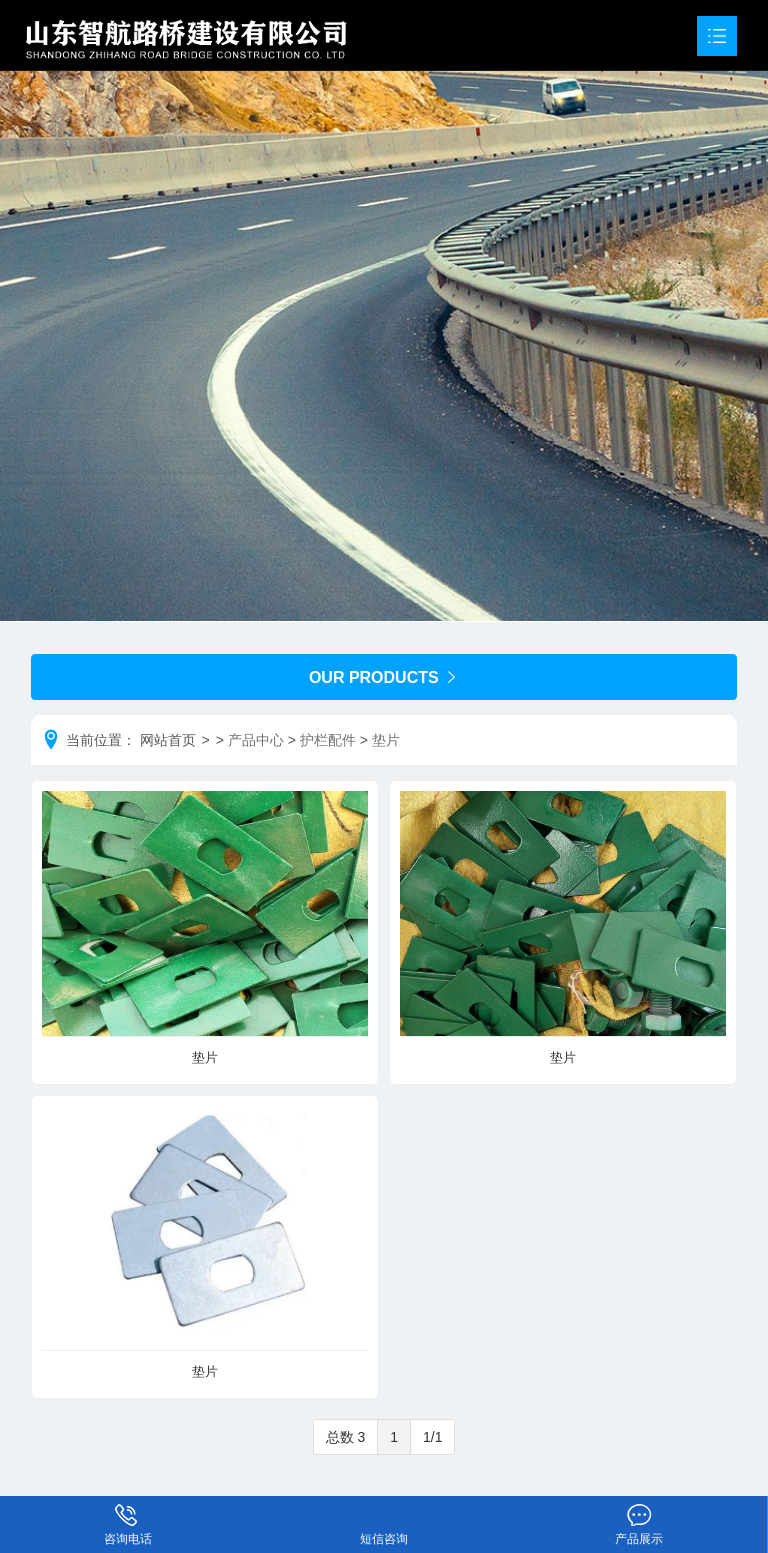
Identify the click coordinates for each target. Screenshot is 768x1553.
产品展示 (639, 1511)
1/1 (432, 1437)
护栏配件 (328, 740)
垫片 (386, 740)
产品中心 (256, 740)
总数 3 (346, 1437)
